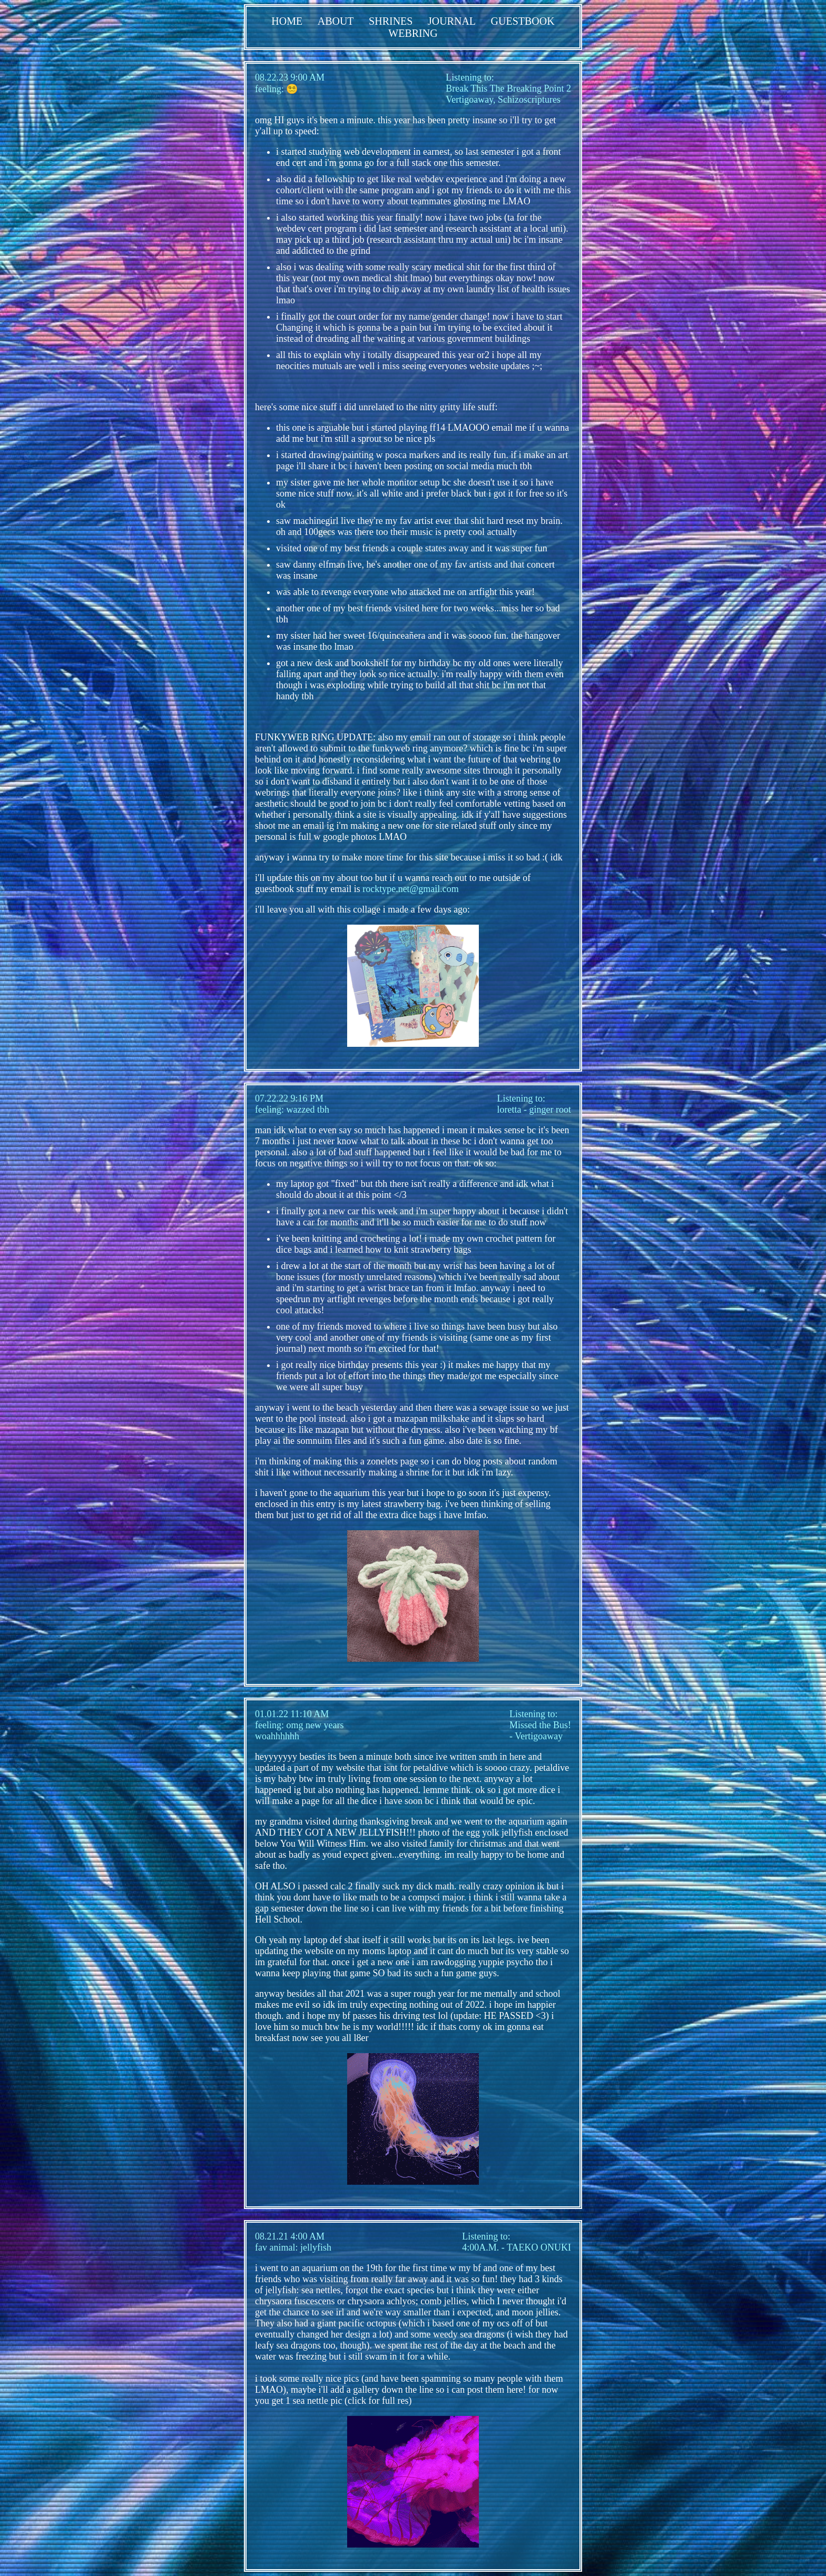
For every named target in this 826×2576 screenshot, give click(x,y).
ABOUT (336, 21)
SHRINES (390, 21)
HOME (286, 21)
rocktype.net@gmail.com (410, 889)
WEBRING (412, 33)
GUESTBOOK (523, 21)
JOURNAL (452, 21)
